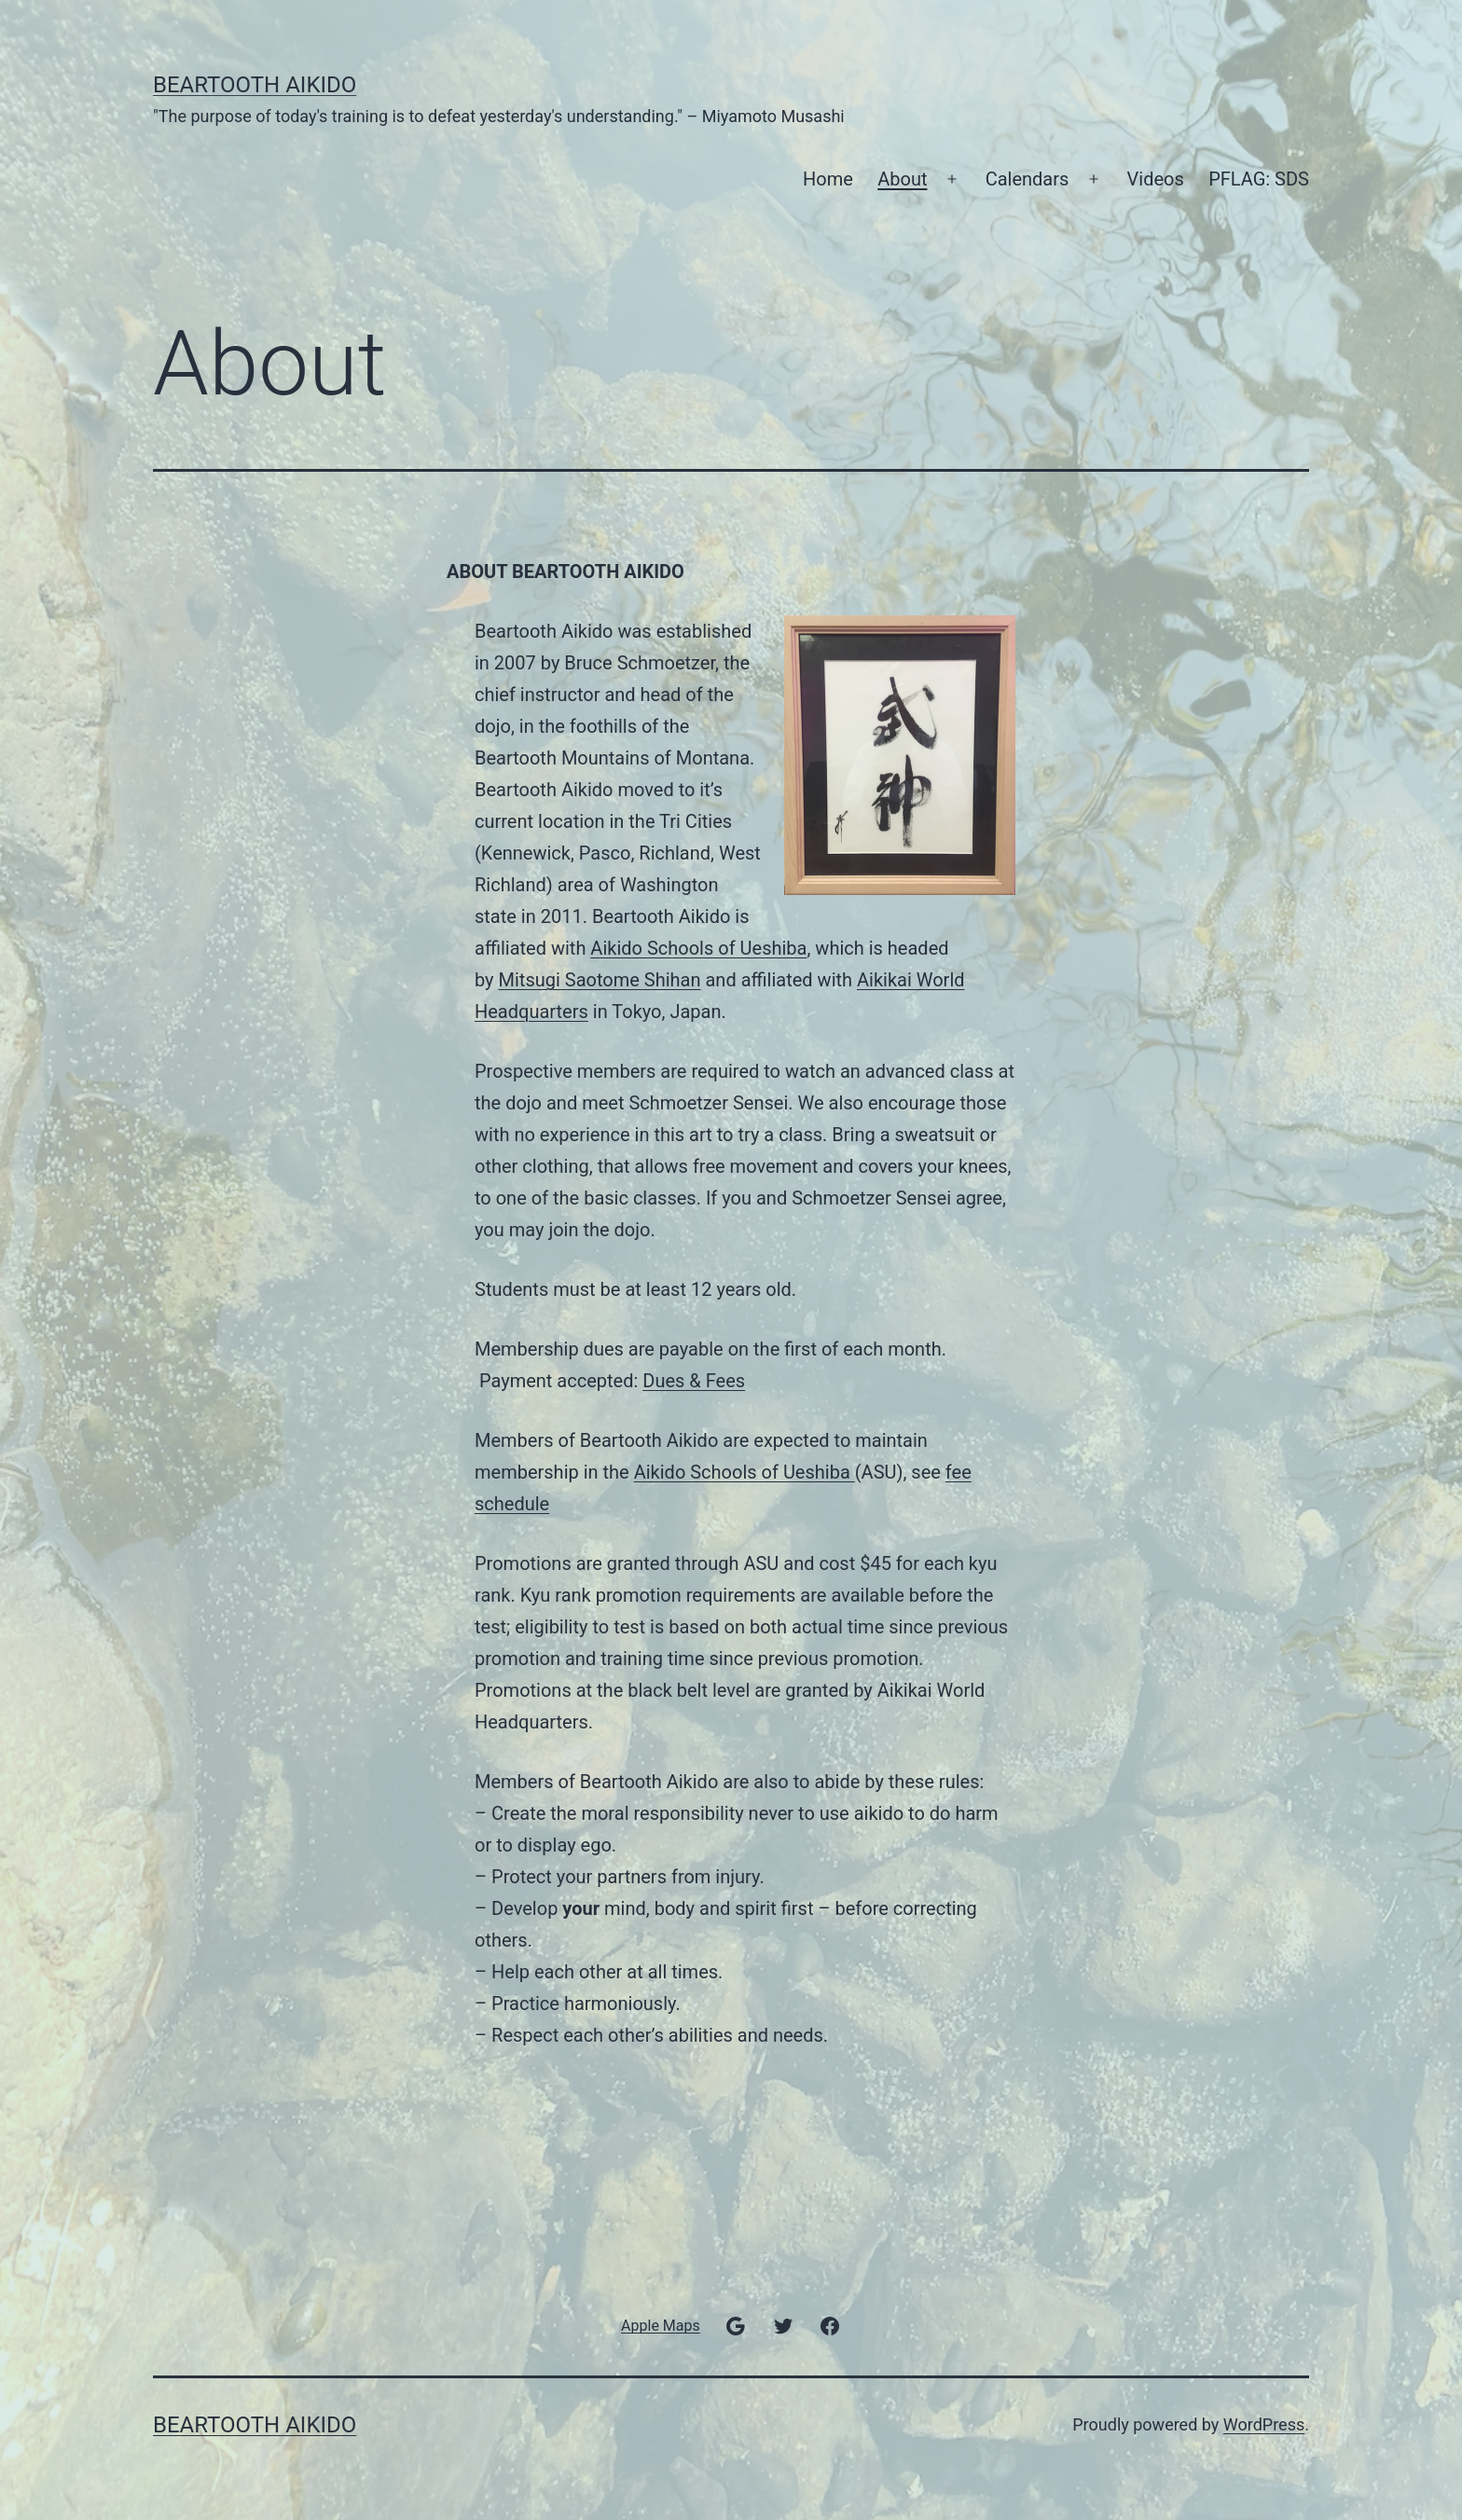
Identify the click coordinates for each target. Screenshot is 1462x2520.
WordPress (1263, 2424)
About (902, 179)
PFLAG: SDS (1258, 179)
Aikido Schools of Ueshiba (698, 948)
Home (828, 179)
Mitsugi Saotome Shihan (600, 980)
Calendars (1027, 179)
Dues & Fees (693, 1381)
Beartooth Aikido (254, 85)
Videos (1155, 179)
